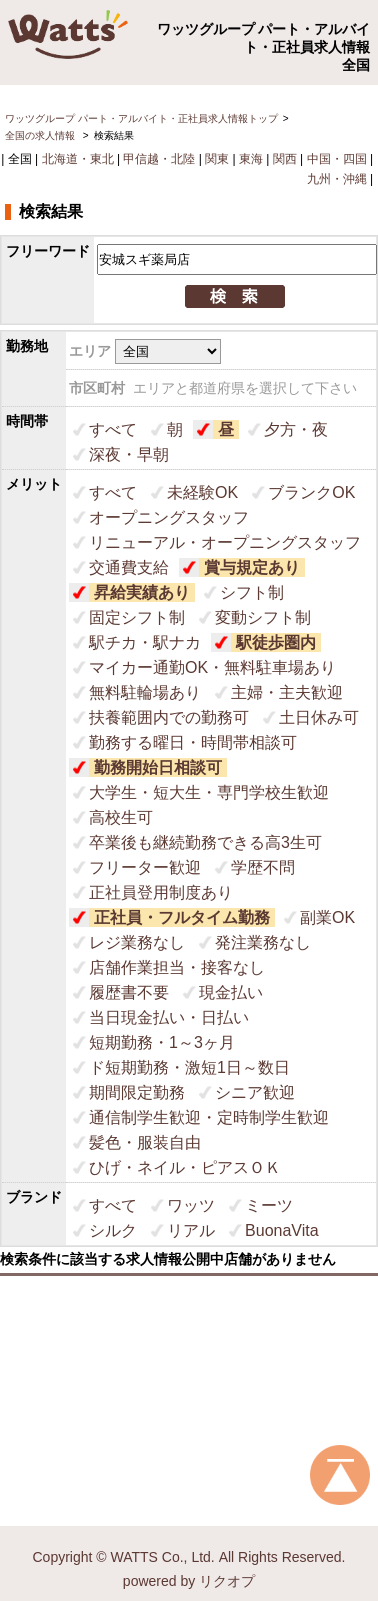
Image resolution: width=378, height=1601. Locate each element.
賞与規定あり (252, 567)
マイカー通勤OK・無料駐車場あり (212, 667)
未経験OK (202, 492)
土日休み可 (319, 717)
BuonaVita (282, 1230)
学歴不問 (263, 867)
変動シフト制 (263, 617)
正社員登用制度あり (161, 892)
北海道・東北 (78, 159)
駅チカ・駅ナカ (145, 642)
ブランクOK (311, 492)
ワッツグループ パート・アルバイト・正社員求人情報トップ (141, 118)
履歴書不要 (129, 992)
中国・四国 (337, 159)
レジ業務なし (137, 942)
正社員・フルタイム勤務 (182, 917)
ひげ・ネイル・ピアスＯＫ (185, 1167)
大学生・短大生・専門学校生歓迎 (209, 792)
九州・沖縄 (337, 179)
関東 (217, 159)
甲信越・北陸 (159, 159)
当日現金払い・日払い (169, 1017)
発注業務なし (263, 942)
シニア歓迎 (255, 1092)
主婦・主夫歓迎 (287, 692)
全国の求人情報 (41, 135)
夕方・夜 (296, 429)
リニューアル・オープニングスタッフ (225, 542)
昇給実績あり (142, 592)
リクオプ (227, 1581)
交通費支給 (129, 567)
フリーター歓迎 (145, 867)
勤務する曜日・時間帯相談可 (193, 742)
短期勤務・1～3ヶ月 (162, 1042)
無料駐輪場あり (145, 692)
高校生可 (121, 817)
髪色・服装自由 (145, 1142)
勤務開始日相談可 (158, 767)
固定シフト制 (137, 617)
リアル (191, 1230)
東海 (251, 159)
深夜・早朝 (129, 454)
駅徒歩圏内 (276, 642)
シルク (113, 1230)
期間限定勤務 (137, 1092)
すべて (113, 429)
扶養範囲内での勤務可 (169, 717)
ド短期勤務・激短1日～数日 (189, 1067)
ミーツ (269, 1205)
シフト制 (252, 592)
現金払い (231, 992)
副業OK (327, 917)
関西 (285, 159)
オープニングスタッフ (169, 517)
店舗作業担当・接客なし (177, 967)
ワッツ (191, 1205)
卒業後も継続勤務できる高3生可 (205, 842)
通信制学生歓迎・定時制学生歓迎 (209, 1117)
